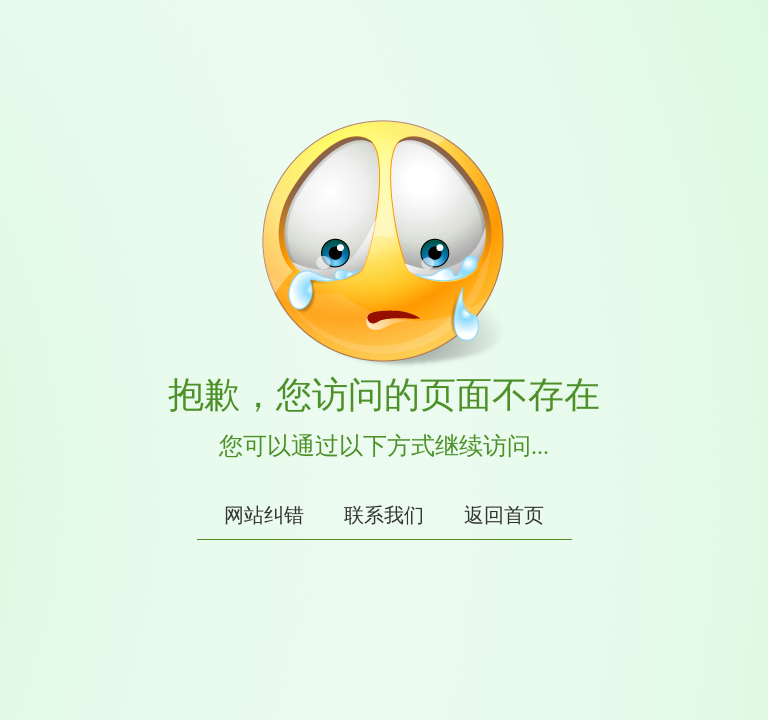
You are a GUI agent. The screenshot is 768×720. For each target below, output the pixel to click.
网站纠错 (264, 515)
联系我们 (384, 515)
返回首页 (504, 515)
